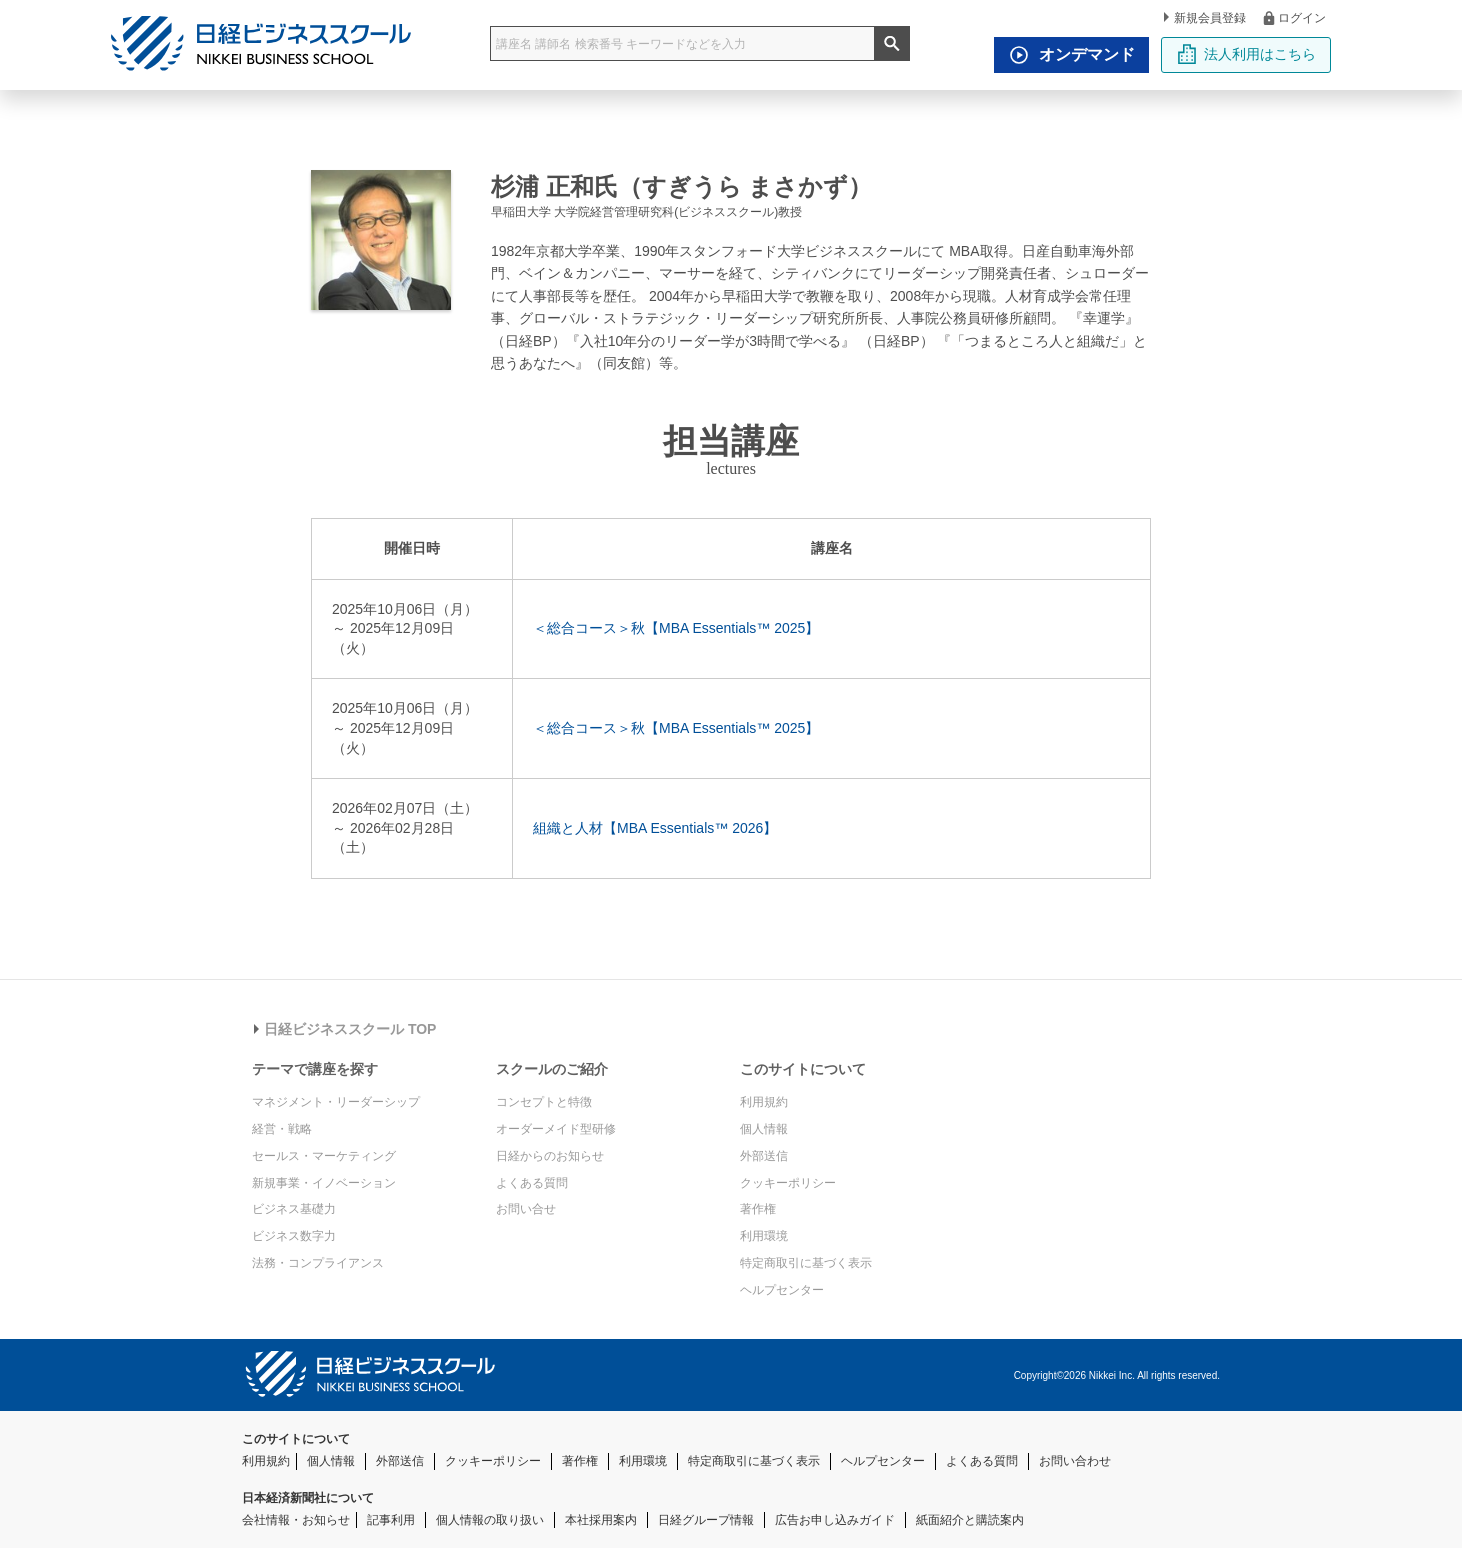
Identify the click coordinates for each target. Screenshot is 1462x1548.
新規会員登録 (1205, 18)
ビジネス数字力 (294, 1236)
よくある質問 (532, 1183)
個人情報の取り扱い (490, 1520)
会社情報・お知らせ (296, 1520)
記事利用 (391, 1520)
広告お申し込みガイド (835, 1520)
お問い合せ (526, 1209)
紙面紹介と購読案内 (970, 1520)
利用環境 (764, 1236)
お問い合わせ (1075, 1461)
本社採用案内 (601, 1520)
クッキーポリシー (788, 1183)
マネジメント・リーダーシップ (336, 1102)
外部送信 (764, 1156)
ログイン (1293, 17)
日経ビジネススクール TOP (345, 1029)
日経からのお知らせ (550, 1156)
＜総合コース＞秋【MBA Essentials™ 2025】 (676, 628)
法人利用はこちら (1246, 54)
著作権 (758, 1209)
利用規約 (764, 1102)
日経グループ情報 (706, 1520)
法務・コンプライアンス (318, 1263)
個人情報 (764, 1129)
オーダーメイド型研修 (556, 1129)
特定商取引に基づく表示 (806, 1263)
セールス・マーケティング (324, 1156)
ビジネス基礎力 (294, 1209)
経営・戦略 (282, 1129)
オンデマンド (1067, 55)
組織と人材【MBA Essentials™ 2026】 (655, 828)
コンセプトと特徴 (544, 1102)
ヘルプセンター (782, 1290)
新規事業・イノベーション (324, 1183)
